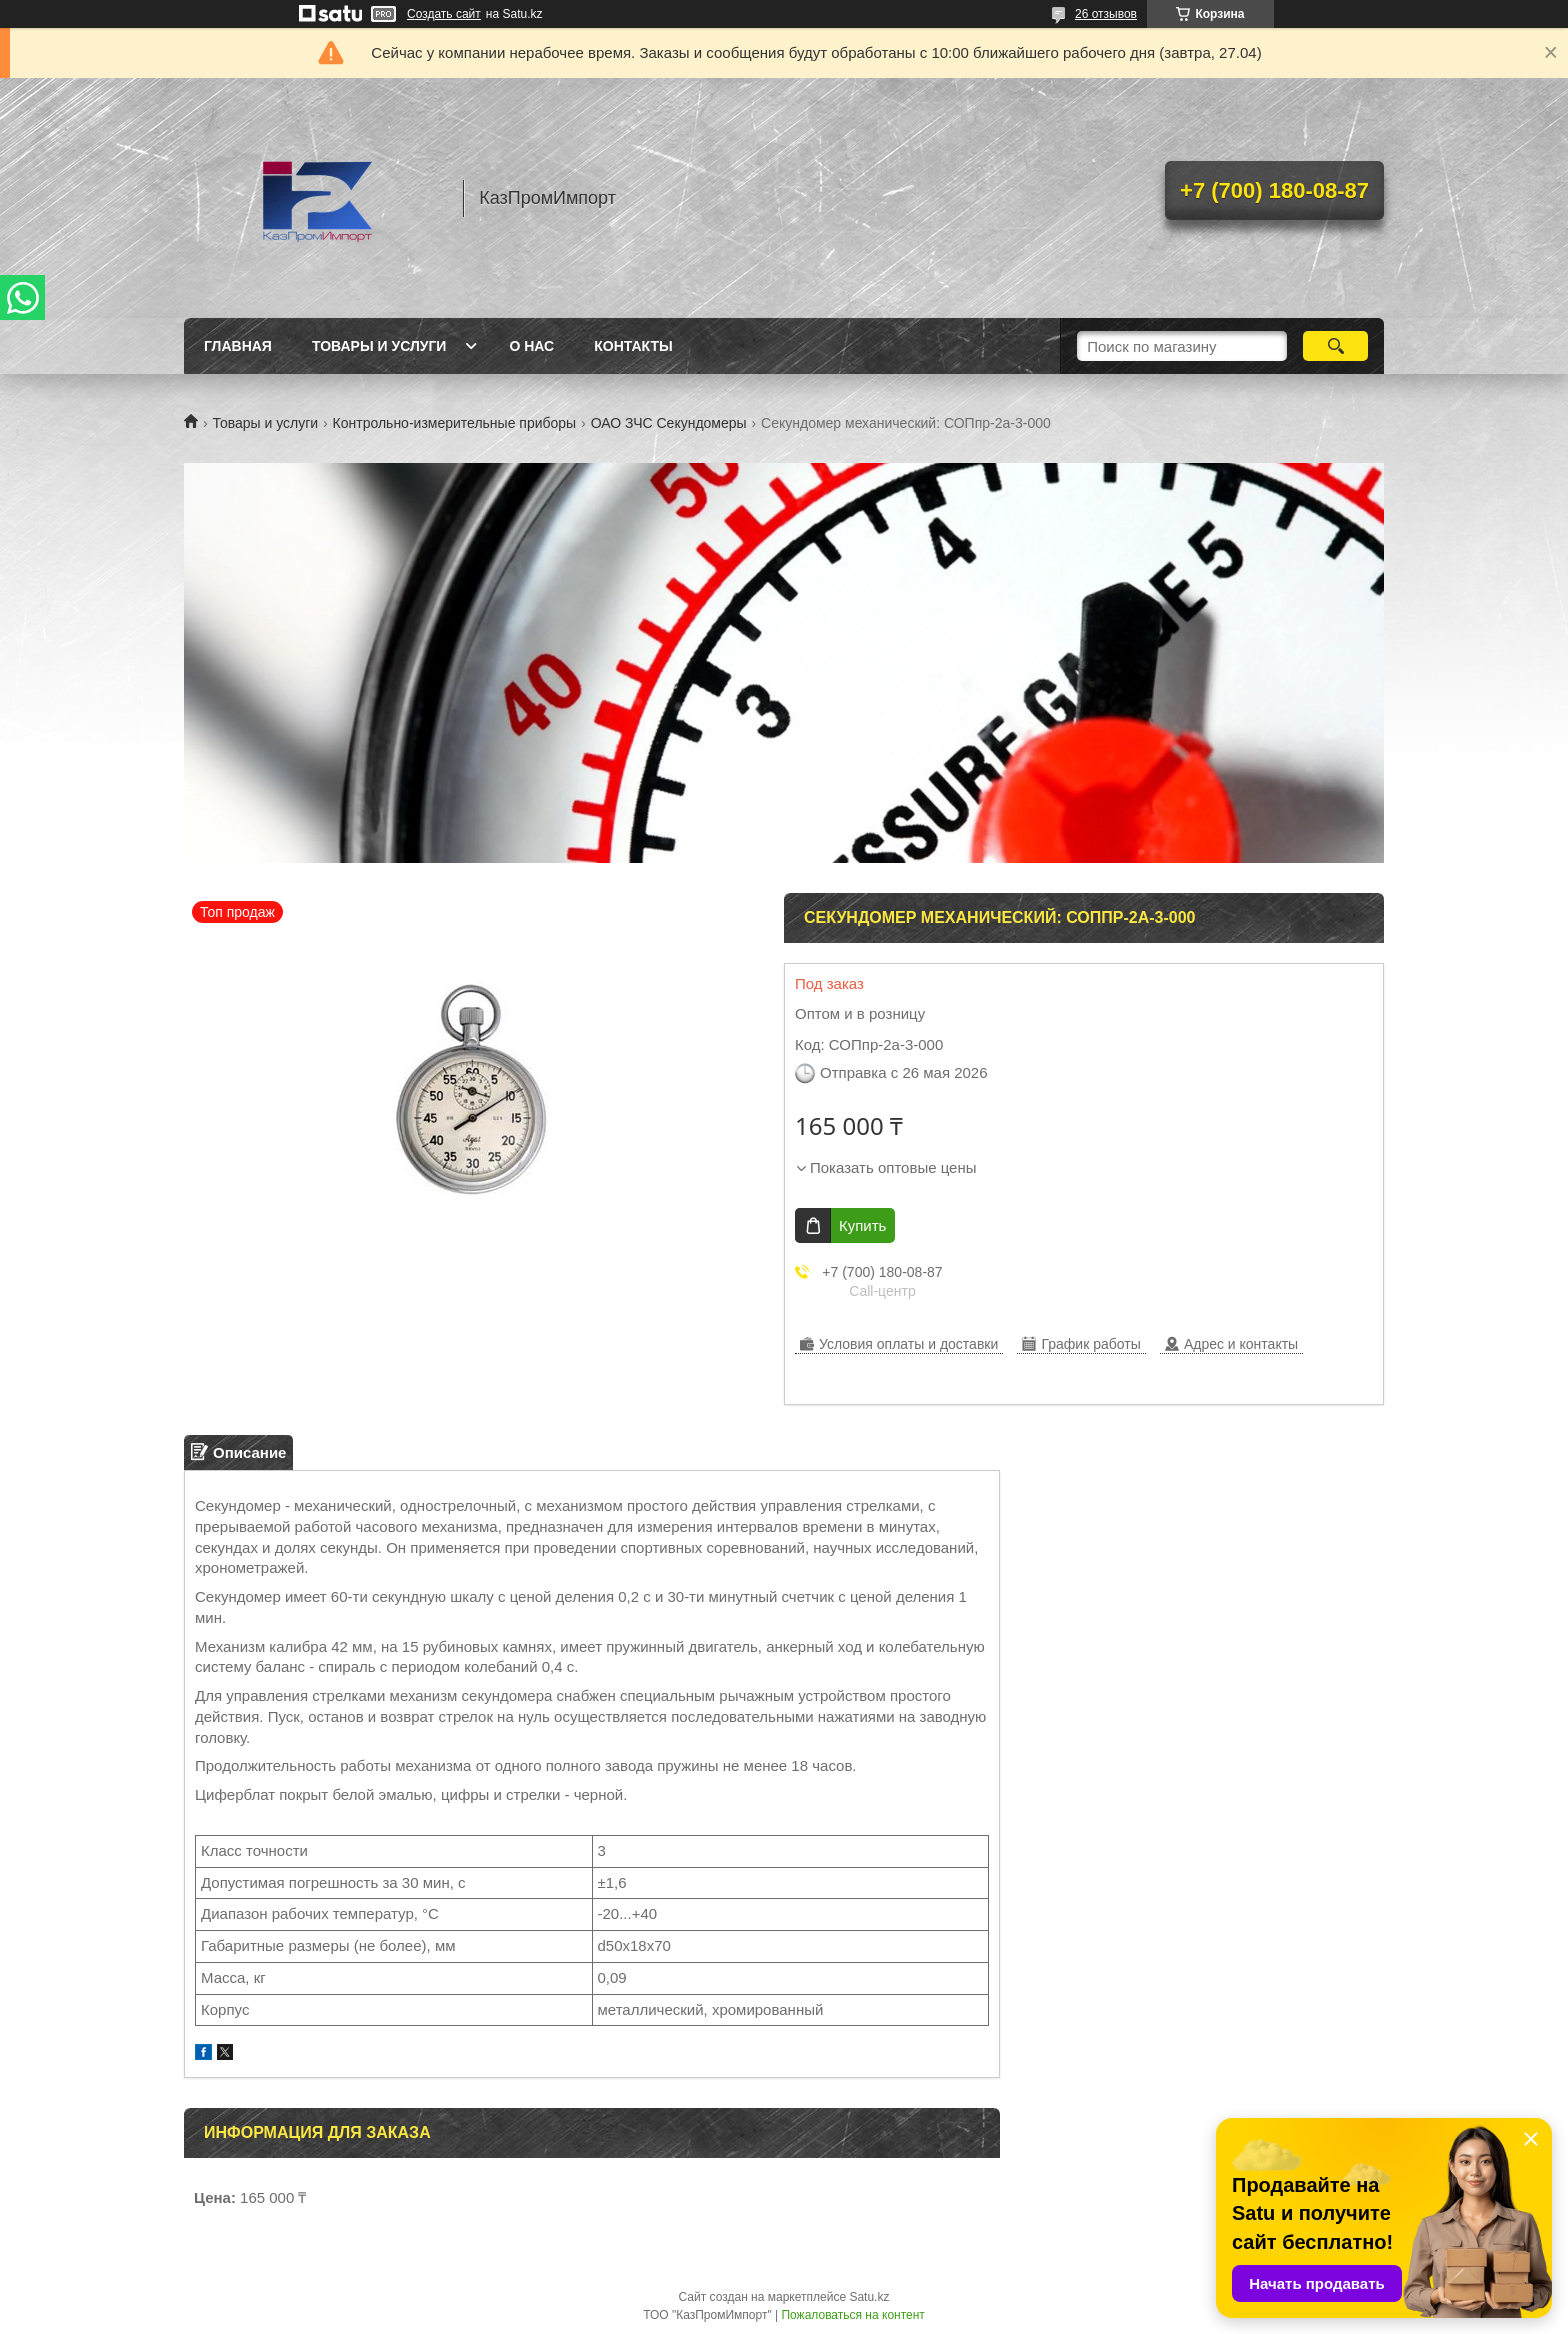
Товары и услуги (379, 346)
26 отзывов (1106, 14)
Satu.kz (869, 2297)
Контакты (633, 346)
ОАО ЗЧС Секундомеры (669, 423)
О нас (531, 346)
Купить (862, 1225)
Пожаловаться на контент (852, 2315)
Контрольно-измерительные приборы (455, 423)
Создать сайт (444, 14)
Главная (238, 346)
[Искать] (1335, 346)
